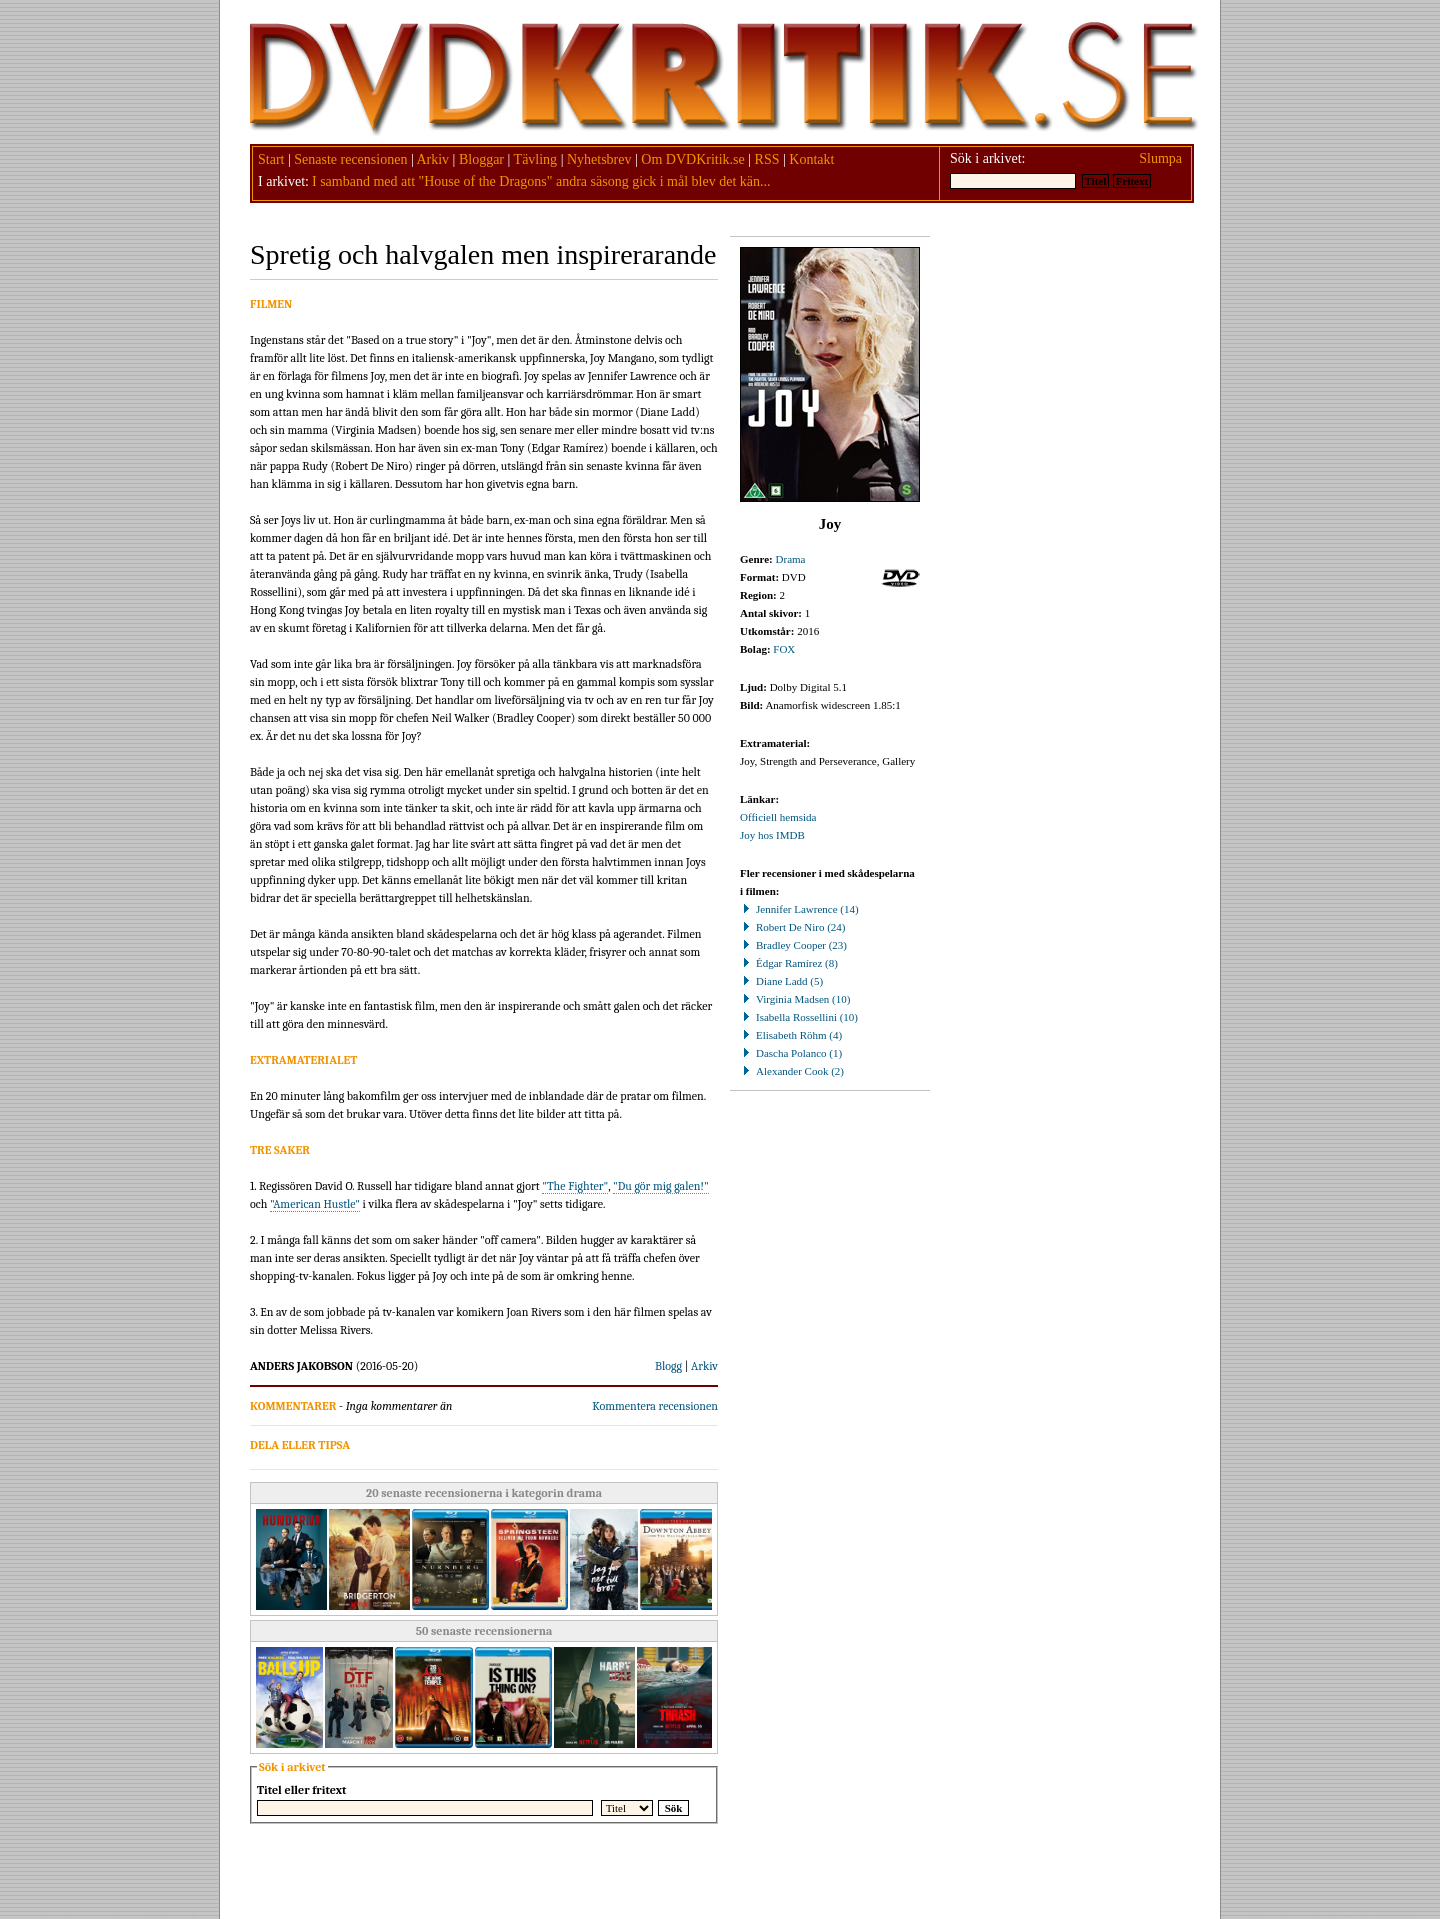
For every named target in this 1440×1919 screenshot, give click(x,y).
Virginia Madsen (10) (795, 999)
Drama (791, 559)
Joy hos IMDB (772, 835)
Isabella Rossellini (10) (799, 1017)
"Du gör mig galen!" (661, 1186)
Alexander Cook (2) (792, 1071)
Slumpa (1160, 158)
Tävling (536, 159)
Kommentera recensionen (655, 1406)
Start (271, 159)
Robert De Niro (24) (793, 927)
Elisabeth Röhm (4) (791, 1035)
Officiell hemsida (778, 817)
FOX (784, 649)
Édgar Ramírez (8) (789, 963)
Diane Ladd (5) (781, 981)
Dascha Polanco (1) (791, 1053)
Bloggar (481, 159)
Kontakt (811, 159)
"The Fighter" (575, 1186)
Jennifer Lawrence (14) (799, 909)
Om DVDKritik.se (692, 159)
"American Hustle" (315, 1204)
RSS (767, 159)
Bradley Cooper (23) (793, 945)
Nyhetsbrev (599, 159)
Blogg (668, 1366)
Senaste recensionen (350, 159)
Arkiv (432, 159)
